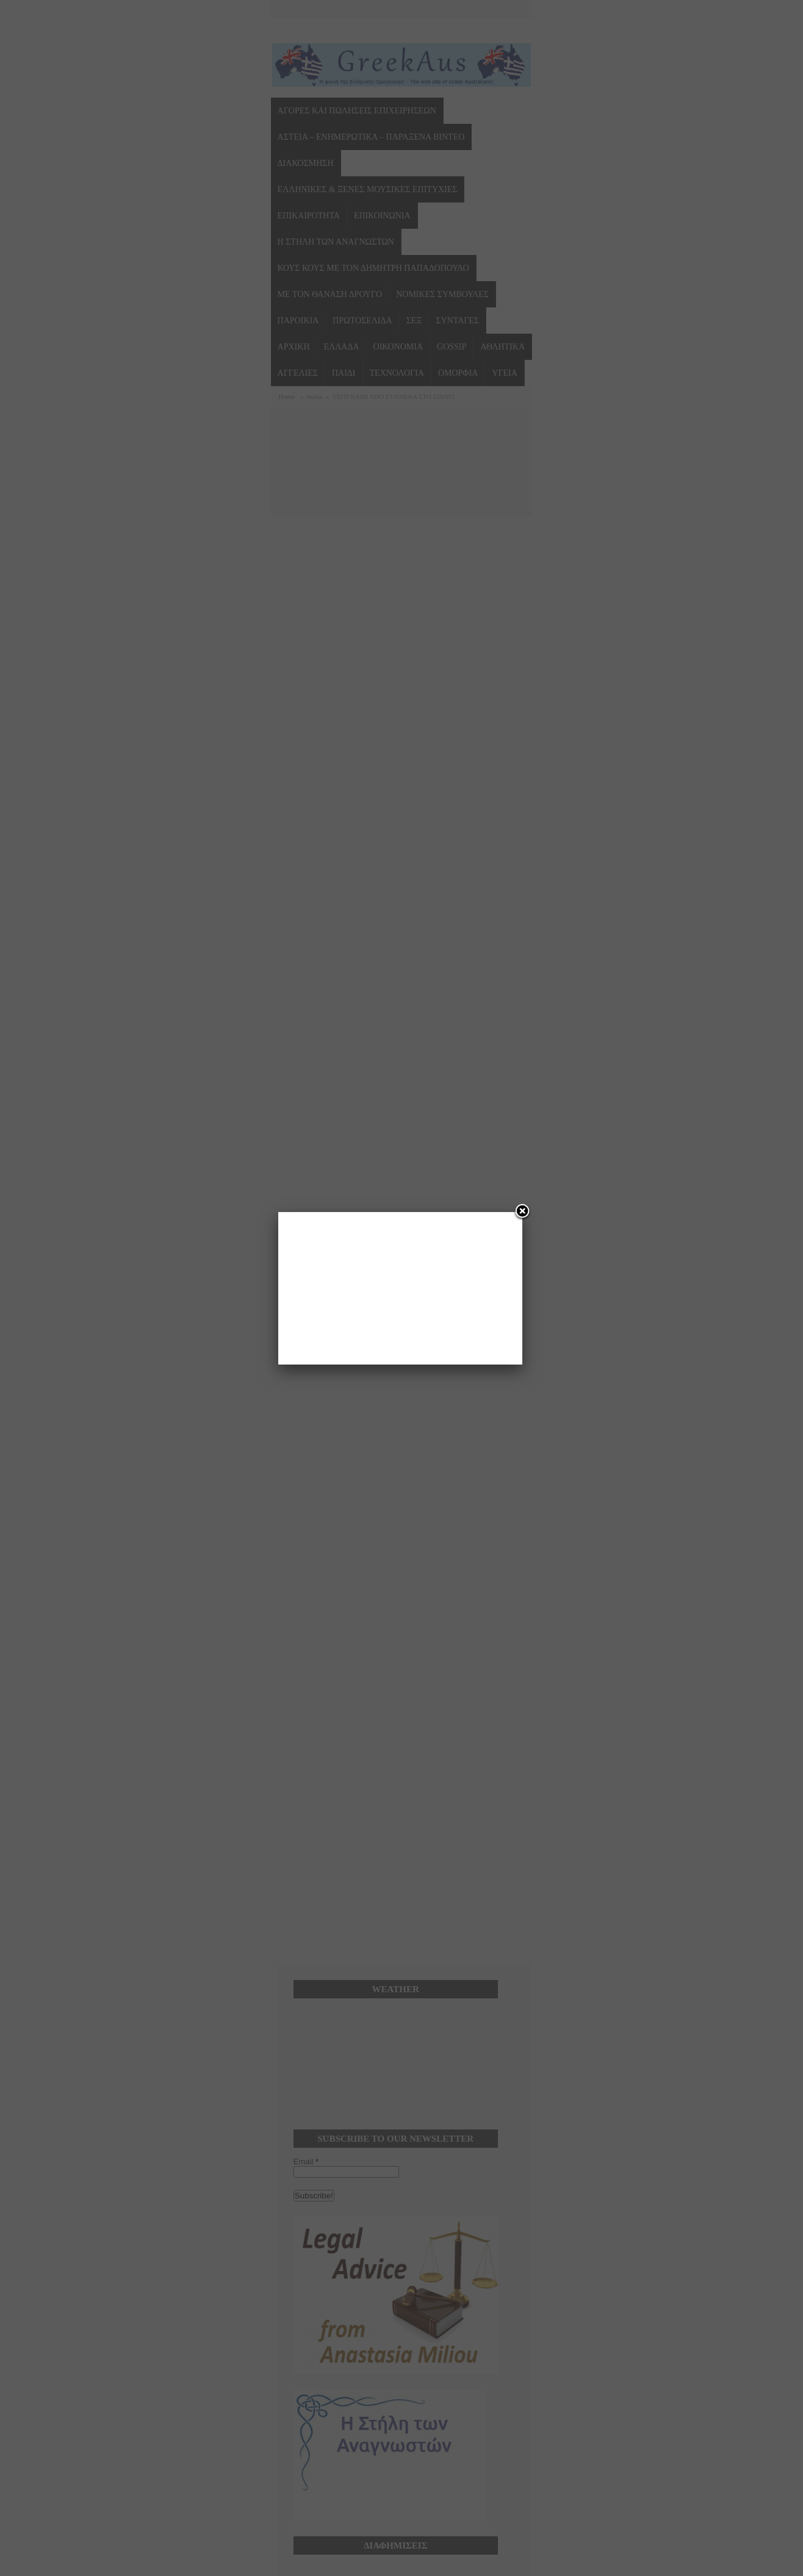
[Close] (522, 1212)
